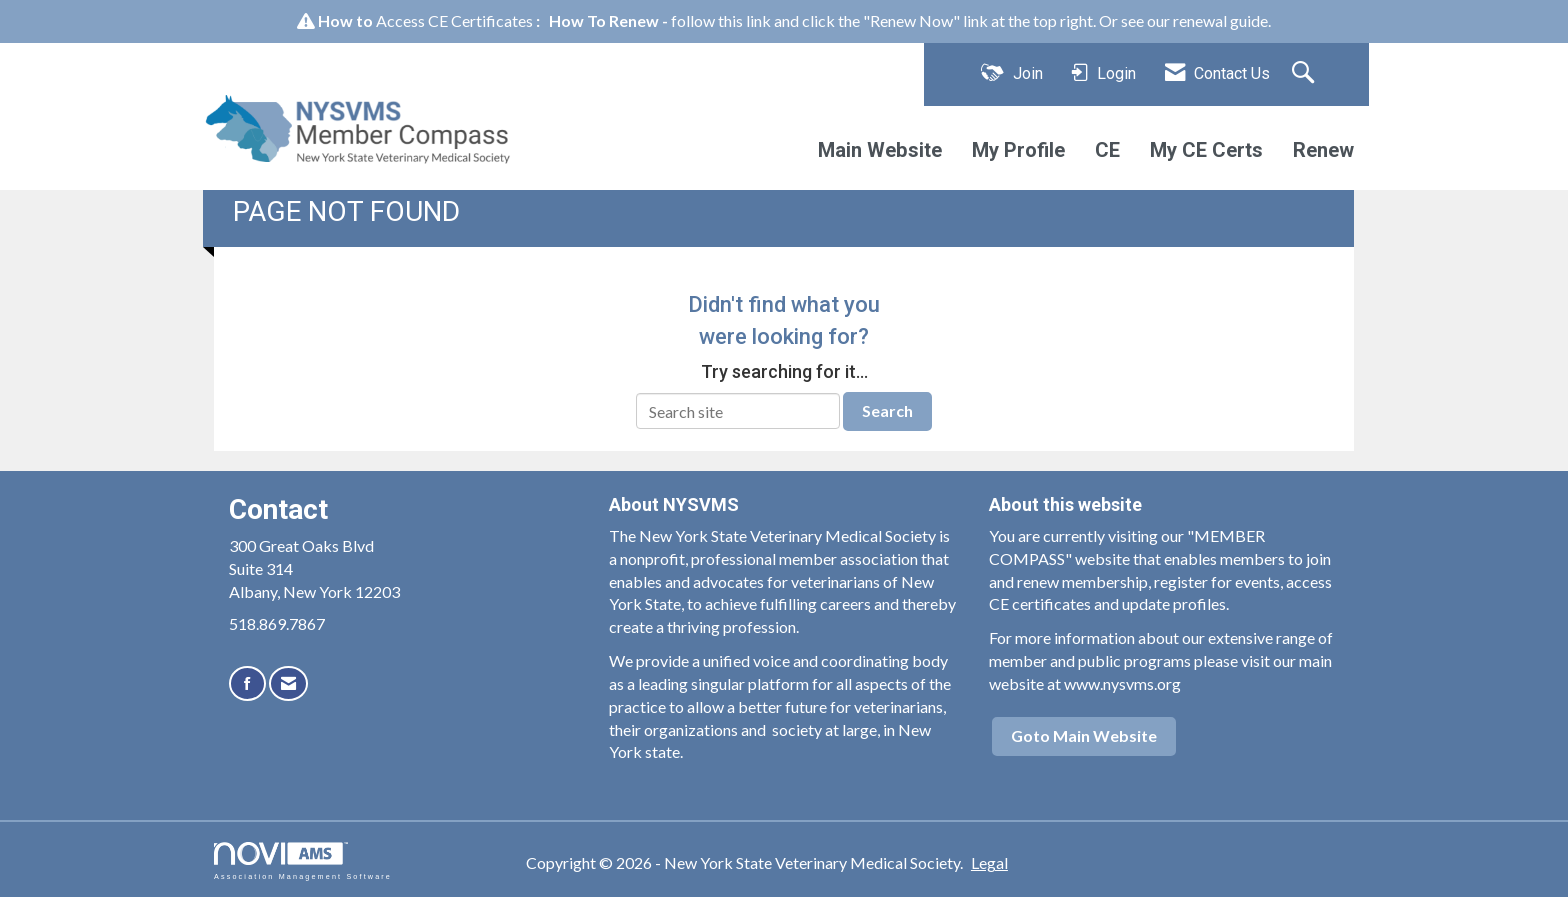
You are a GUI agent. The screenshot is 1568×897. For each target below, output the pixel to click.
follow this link (721, 20)
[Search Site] (1305, 74)
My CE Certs (1206, 150)
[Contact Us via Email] (288, 683)
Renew (1323, 150)
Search (887, 410)
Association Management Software (303, 860)
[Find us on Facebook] (247, 683)
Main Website (880, 150)
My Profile (1018, 150)
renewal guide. (1222, 20)
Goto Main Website (1084, 735)
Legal (989, 862)
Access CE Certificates (454, 20)
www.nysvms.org (1122, 683)
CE (1107, 150)
